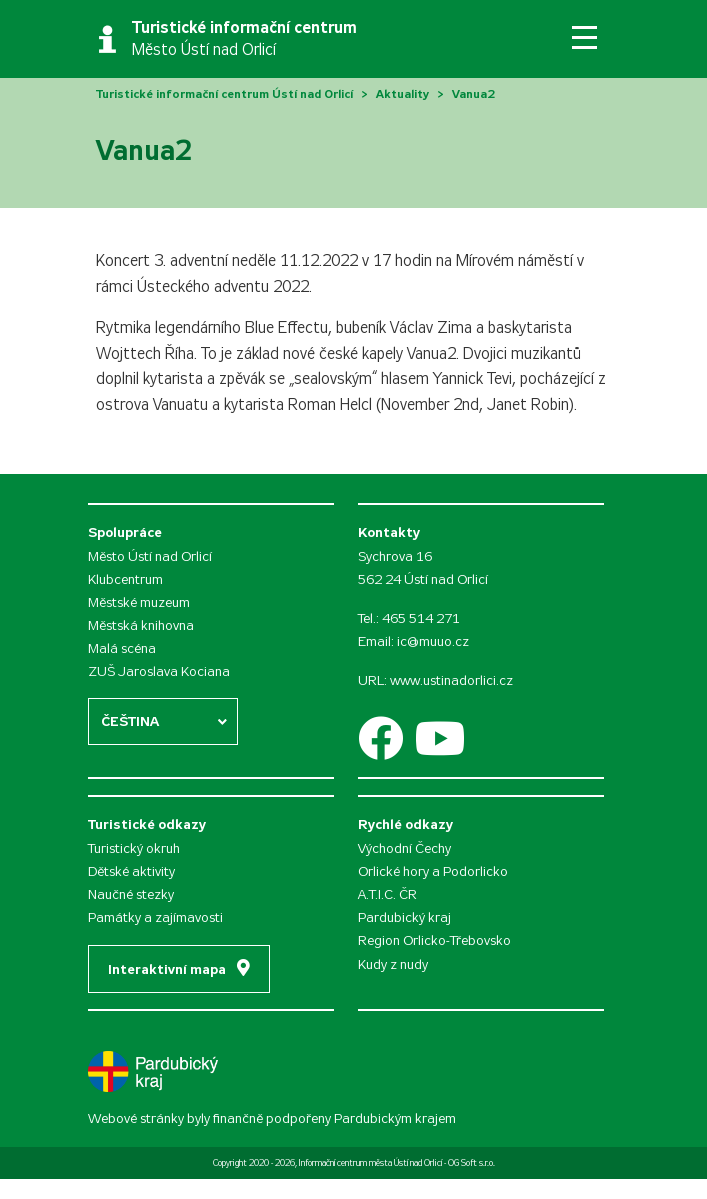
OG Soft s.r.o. (471, 1163)
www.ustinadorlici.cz (451, 680)
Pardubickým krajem (395, 1118)
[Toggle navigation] (584, 37)
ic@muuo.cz (433, 641)
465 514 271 (421, 618)
